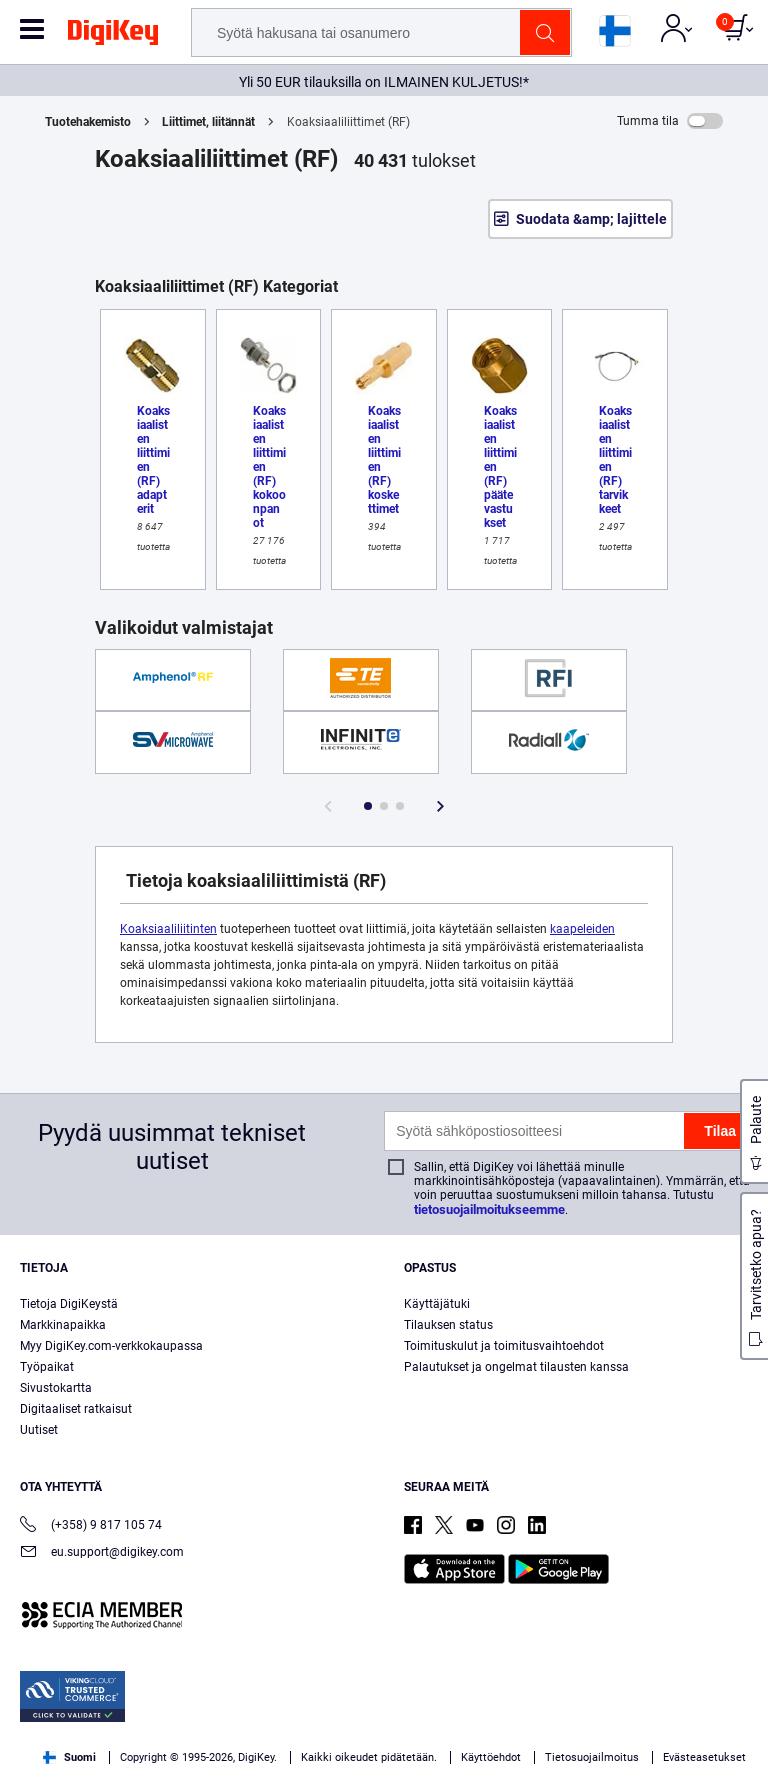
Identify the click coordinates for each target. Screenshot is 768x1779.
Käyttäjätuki (437, 1304)
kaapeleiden (582, 929)
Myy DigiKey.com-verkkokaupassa (111, 1346)
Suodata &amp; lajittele (591, 219)
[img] (113, 36)
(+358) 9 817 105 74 (91, 1526)
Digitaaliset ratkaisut (76, 1409)
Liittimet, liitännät (208, 122)
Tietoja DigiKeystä (69, 1304)
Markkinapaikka (63, 1325)
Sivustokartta (56, 1388)
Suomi (69, 1757)
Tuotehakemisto (88, 122)
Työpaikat (47, 1367)
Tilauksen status (448, 1325)
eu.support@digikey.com (102, 1553)
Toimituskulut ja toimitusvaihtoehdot (504, 1346)
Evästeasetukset (704, 1757)
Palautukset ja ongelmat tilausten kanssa (516, 1367)
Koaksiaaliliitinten (168, 929)
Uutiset (39, 1430)
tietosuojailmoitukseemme (489, 1209)
